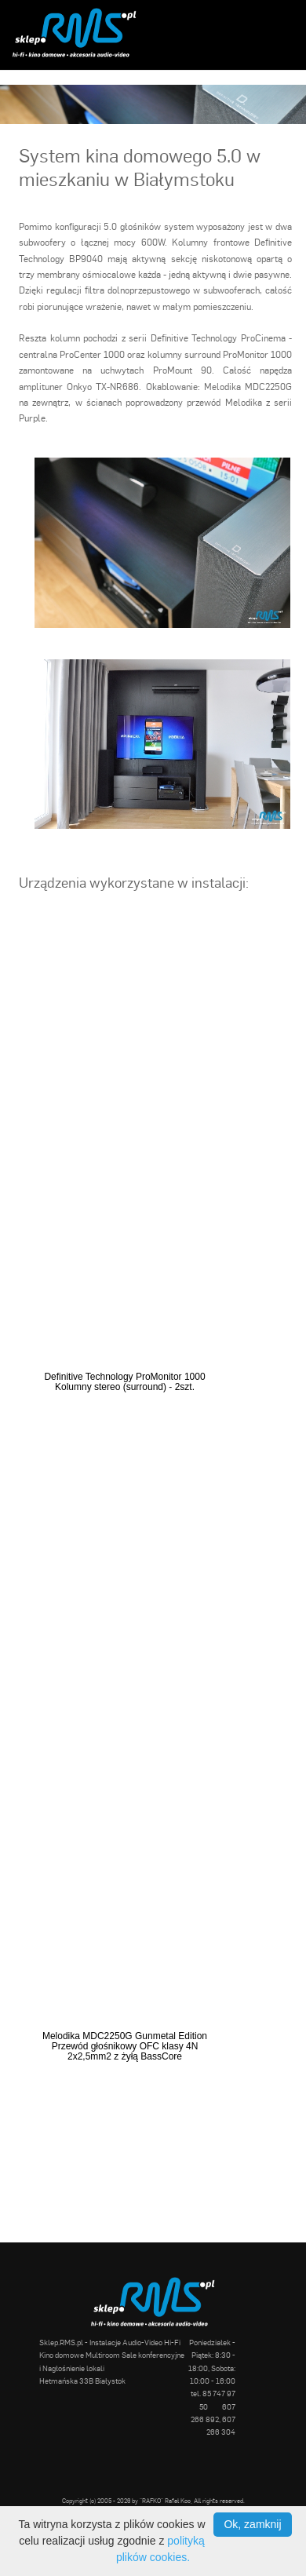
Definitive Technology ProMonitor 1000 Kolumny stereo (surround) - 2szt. (124, 1381)
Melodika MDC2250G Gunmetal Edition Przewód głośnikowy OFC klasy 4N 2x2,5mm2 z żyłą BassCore (124, 2046)
